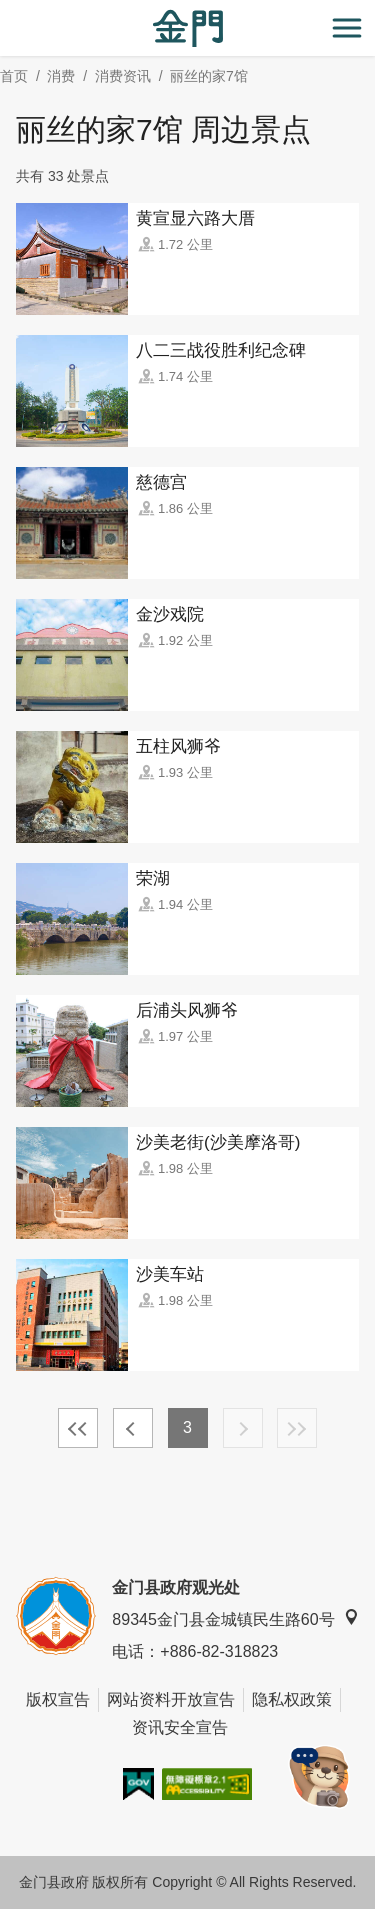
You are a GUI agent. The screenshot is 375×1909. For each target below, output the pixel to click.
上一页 (133, 1428)
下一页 (243, 1428)
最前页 (78, 1428)
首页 (14, 76)
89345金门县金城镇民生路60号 (235, 1618)
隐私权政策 (292, 1699)
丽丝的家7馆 (209, 76)
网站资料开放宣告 (171, 1699)
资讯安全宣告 (180, 1727)
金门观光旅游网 (188, 28)
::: (6, 11)
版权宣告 (58, 1699)
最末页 (297, 1428)
